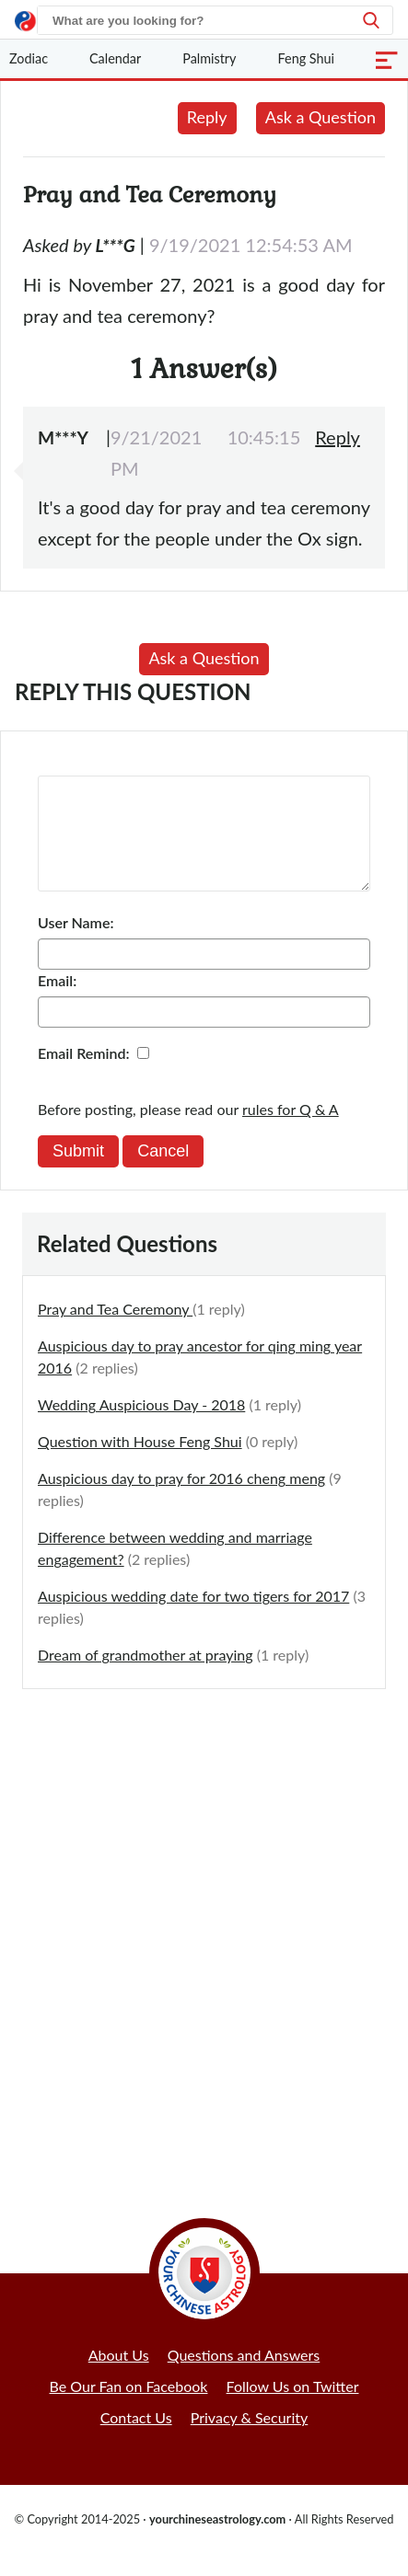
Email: (57, 1002)
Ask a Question (320, 117)
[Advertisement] (204, 1937)
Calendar (115, 58)
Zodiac (28, 58)
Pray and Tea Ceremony (115, 1331)
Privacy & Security (250, 2439)
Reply (207, 117)
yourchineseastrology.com (217, 2541)
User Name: (75, 944)
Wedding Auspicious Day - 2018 (141, 1426)
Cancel (163, 1173)
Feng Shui (306, 58)
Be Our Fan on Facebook (129, 2408)
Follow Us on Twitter (293, 2408)
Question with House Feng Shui (140, 1463)
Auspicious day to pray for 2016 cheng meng (181, 1500)
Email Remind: (84, 1075)
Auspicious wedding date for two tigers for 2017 (193, 1618)
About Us (118, 2377)
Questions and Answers (244, 2377)
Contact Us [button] (136, 2439)
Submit (78, 1173)
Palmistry (209, 58)
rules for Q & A (290, 1131)
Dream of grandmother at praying (145, 1676)
